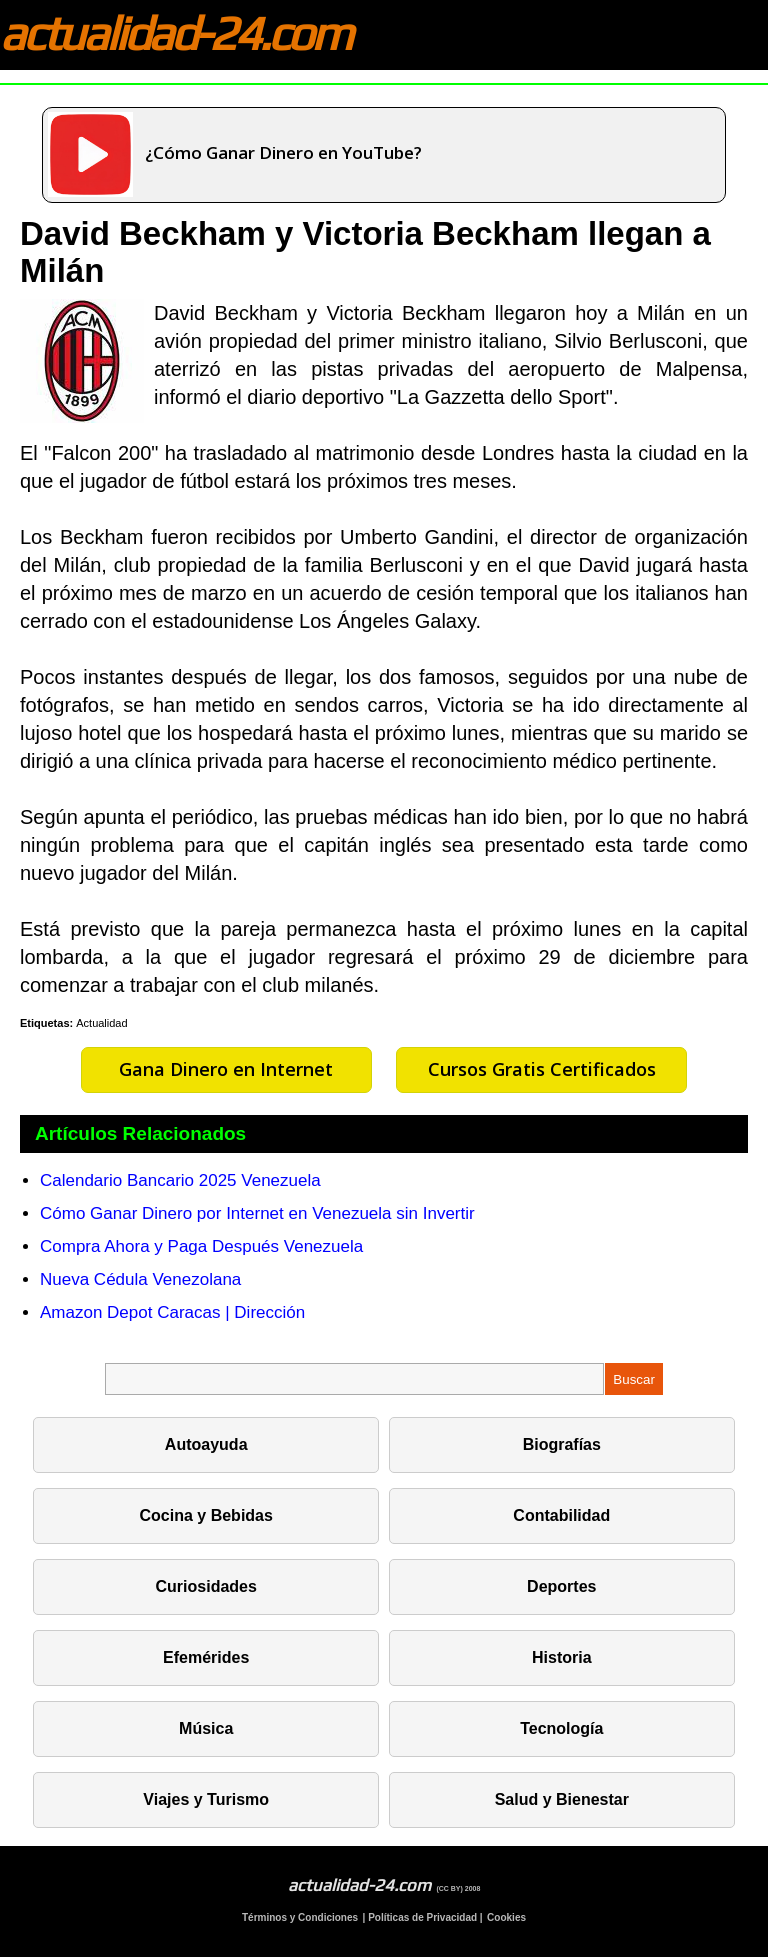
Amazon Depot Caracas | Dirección (172, 1312)
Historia (562, 1657)
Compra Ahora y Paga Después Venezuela (201, 1246)
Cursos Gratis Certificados (542, 1069)
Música (206, 1728)
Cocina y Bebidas (206, 1515)
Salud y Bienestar (562, 1799)
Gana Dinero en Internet (226, 1069)
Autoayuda (206, 1444)
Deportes (561, 1586)
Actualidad (101, 1023)
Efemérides (206, 1657)
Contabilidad (561, 1515)
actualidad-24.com (175, 33)
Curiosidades (206, 1586)
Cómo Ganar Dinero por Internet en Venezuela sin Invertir (257, 1213)
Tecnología (561, 1728)
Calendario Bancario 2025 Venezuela (180, 1180)
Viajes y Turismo (206, 1799)
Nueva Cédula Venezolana (140, 1279)
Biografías (562, 1444)
